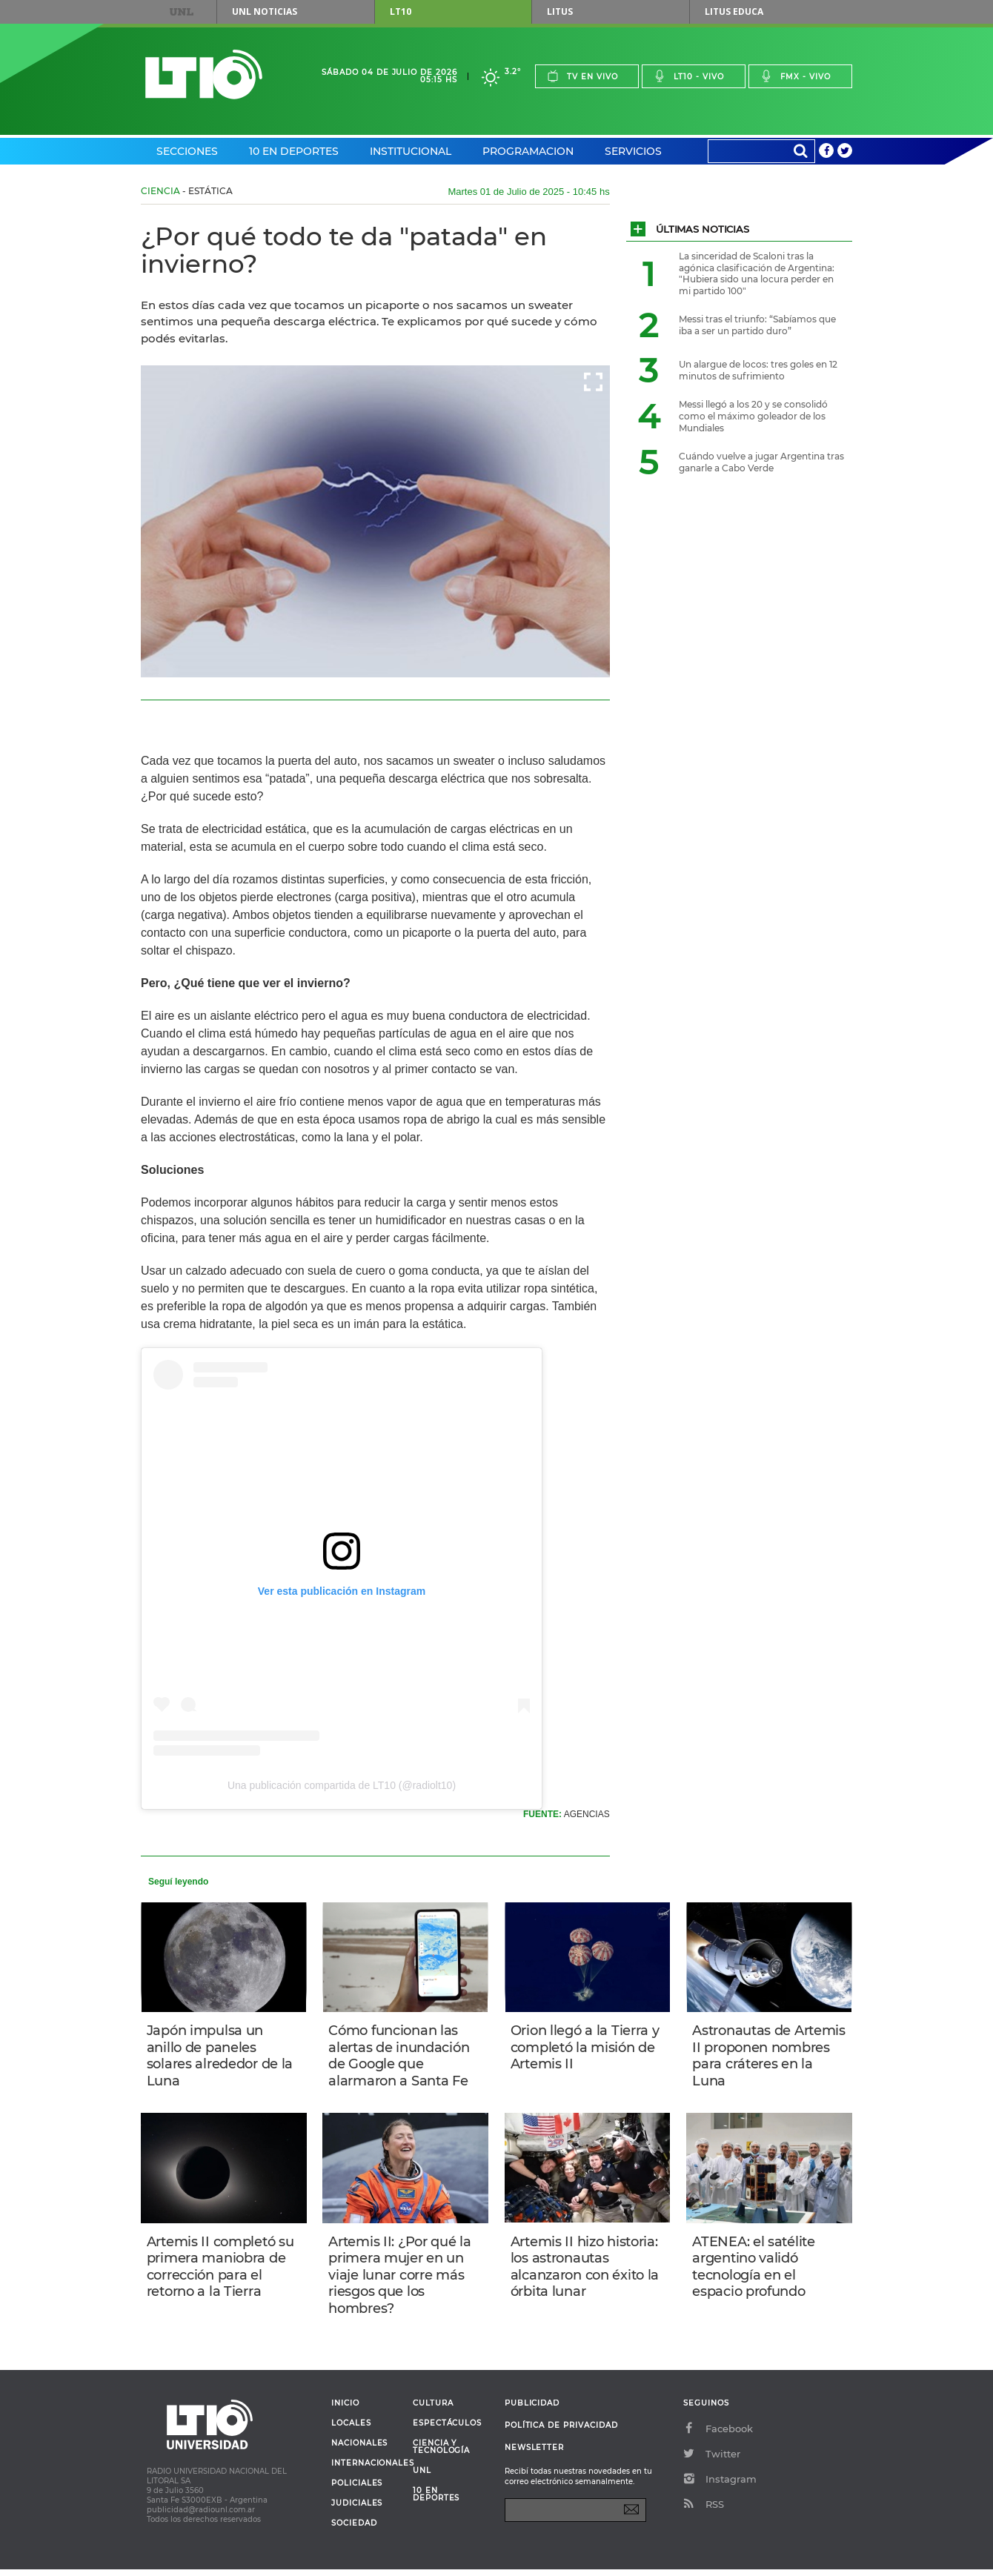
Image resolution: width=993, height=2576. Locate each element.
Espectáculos (447, 2430)
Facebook (718, 2435)
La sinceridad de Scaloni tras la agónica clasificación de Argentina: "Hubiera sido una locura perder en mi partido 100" (756, 273)
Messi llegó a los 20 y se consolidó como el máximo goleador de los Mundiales (753, 416)
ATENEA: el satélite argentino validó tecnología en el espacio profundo (755, 2270)
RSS (703, 2511)
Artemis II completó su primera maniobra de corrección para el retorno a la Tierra (222, 2270)
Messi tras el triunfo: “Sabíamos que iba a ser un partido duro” (757, 324)
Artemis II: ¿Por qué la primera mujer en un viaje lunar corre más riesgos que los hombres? (401, 2278)
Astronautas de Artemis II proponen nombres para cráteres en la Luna (767, 2056)
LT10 (400, 11)
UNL (181, 12)
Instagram (720, 2486)
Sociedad (354, 2530)
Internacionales (366, 2470)
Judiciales (356, 2510)
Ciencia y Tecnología (441, 2453)
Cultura (433, 2410)
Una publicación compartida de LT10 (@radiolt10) (342, 1785)
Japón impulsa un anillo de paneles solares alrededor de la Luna (221, 2056)
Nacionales (359, 2450)
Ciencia (160, 190)
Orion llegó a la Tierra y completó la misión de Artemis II (586, 2048)
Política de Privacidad (561, 2432)
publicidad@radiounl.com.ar (201, 2516)
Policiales (356, 2490)
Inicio (345, 2410)
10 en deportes (436, 2501)
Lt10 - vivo (689, 76)
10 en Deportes (294, 151)
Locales (351, 2430)
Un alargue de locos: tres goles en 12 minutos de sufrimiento (758, 370)
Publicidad (532, 2409)
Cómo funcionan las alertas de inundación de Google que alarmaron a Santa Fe (400, 2056)
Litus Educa (734, 11)
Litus (560, 11)
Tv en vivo (582, 76)
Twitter (711, 2460)
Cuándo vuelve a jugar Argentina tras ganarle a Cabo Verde (761, 462)
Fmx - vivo (795, 76)
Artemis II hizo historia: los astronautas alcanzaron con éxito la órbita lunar (586, 2270)
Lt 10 (204, 74)
